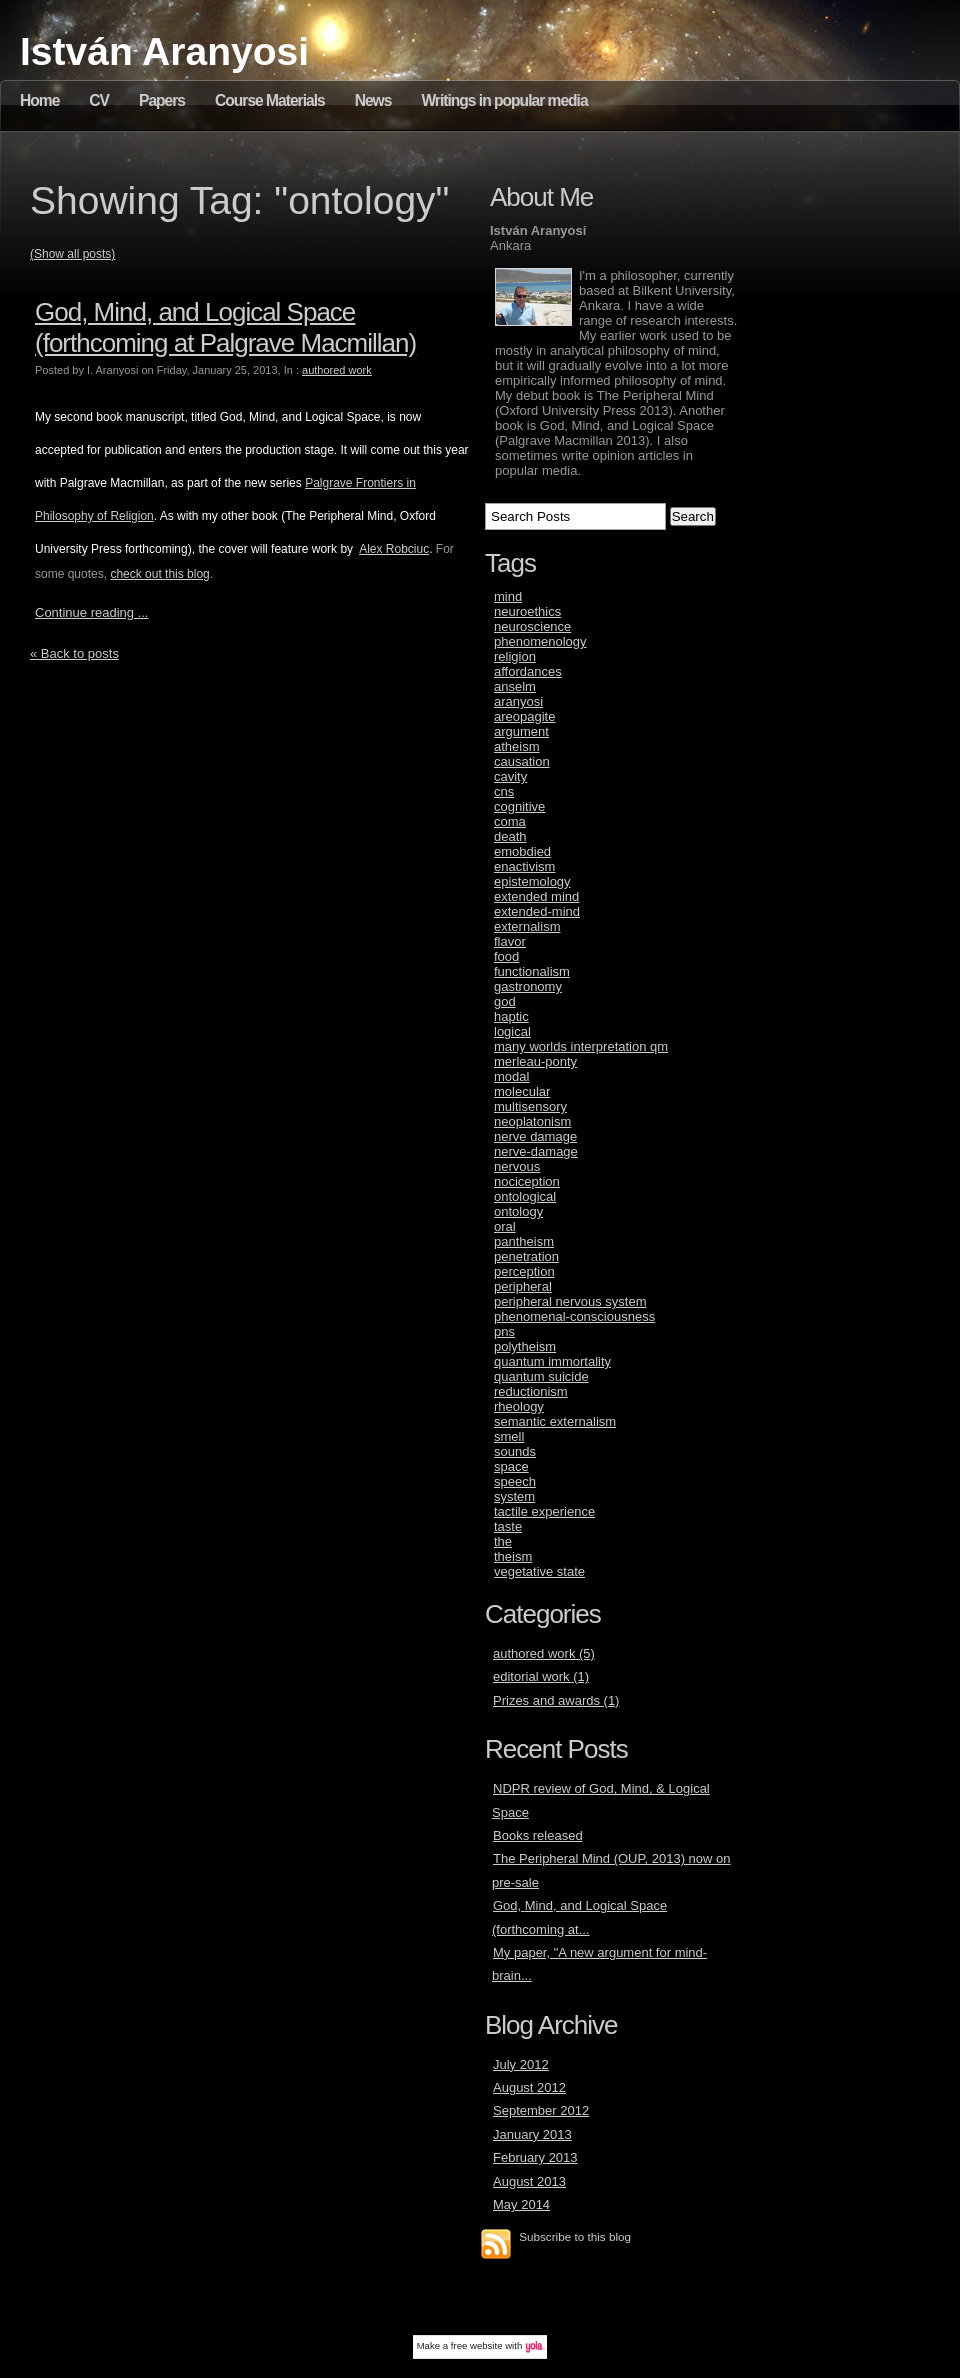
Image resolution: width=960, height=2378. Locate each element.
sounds (515, 1451)
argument (521, 731)
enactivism (524, 866)
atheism (517, 746)
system (514, 1496)
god (505, 1001)
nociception (527, 1181)
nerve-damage (536, 1151)
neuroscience (532, 626)
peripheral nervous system (570, 1301)
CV (99, 100)
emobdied (522, 851)
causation (522, 761)
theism (513, 1556)
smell (509, 1436)
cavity (510, 776)
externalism (527, 926)
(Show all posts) (72, 254)
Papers (162, 100)
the (503, 1541)
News (373, 100)
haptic (511, 1016)
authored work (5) (544, 1653)
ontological (525, 1196)
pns (504, 1331)
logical (512, 1031)
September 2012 (541, 2110)
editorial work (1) (541, 1676)
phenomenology (540, 641)
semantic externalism (555, 1421)
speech (515, 1481)
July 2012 (521, 2064)
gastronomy (528, 986)
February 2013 (535, 2157)
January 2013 (532, 2134)
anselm (515, 686)
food (506, 956)
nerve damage (535, 1136)
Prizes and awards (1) (556, 1700)
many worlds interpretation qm (581, 1046)
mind (508, 596)
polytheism (525, 1346)
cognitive (519, 806)
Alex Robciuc (394, 549)
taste (508, 1526)
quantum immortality (552, 1361)
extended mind (536, 896)
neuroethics (527, 611)
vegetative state (539, 1571)
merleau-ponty (535, 1061)
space (511, 1466)
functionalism (532, 971)
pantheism (524, 1241)
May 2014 (521, 2204)
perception (524, 1271)
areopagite (524, 716)
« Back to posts (74, 653)
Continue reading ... (91, 612)
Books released (538, 1835)
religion (515, 656)
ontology (518, 1211)
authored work (337, 370)
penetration (526, 1256)
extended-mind (537, 911)
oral (505, 1226)
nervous (517, 1166)
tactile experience (544, 1511)
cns (504, 791)
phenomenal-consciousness (574, 1316)
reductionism (531, 1391)
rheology (519, 1406)
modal (511, 1076)
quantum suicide (541, 1376)
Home (39, 100)
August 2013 (529, 2181)
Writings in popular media (504, 100)
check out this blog (159, 574)
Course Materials (270, 100)
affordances (528, 671)
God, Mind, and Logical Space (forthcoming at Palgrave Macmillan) (225, 327)
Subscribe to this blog (575, 2236)
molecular (522, 1091)
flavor (510, 941)
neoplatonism (532, 1121)
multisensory (530, 1106)
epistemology (532, 881)
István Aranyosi (164, 51)
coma (510, 821)
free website (477, 2345)
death (510, 836)
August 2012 (529, 2087)
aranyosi (518, 701)
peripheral (523, 1286)
